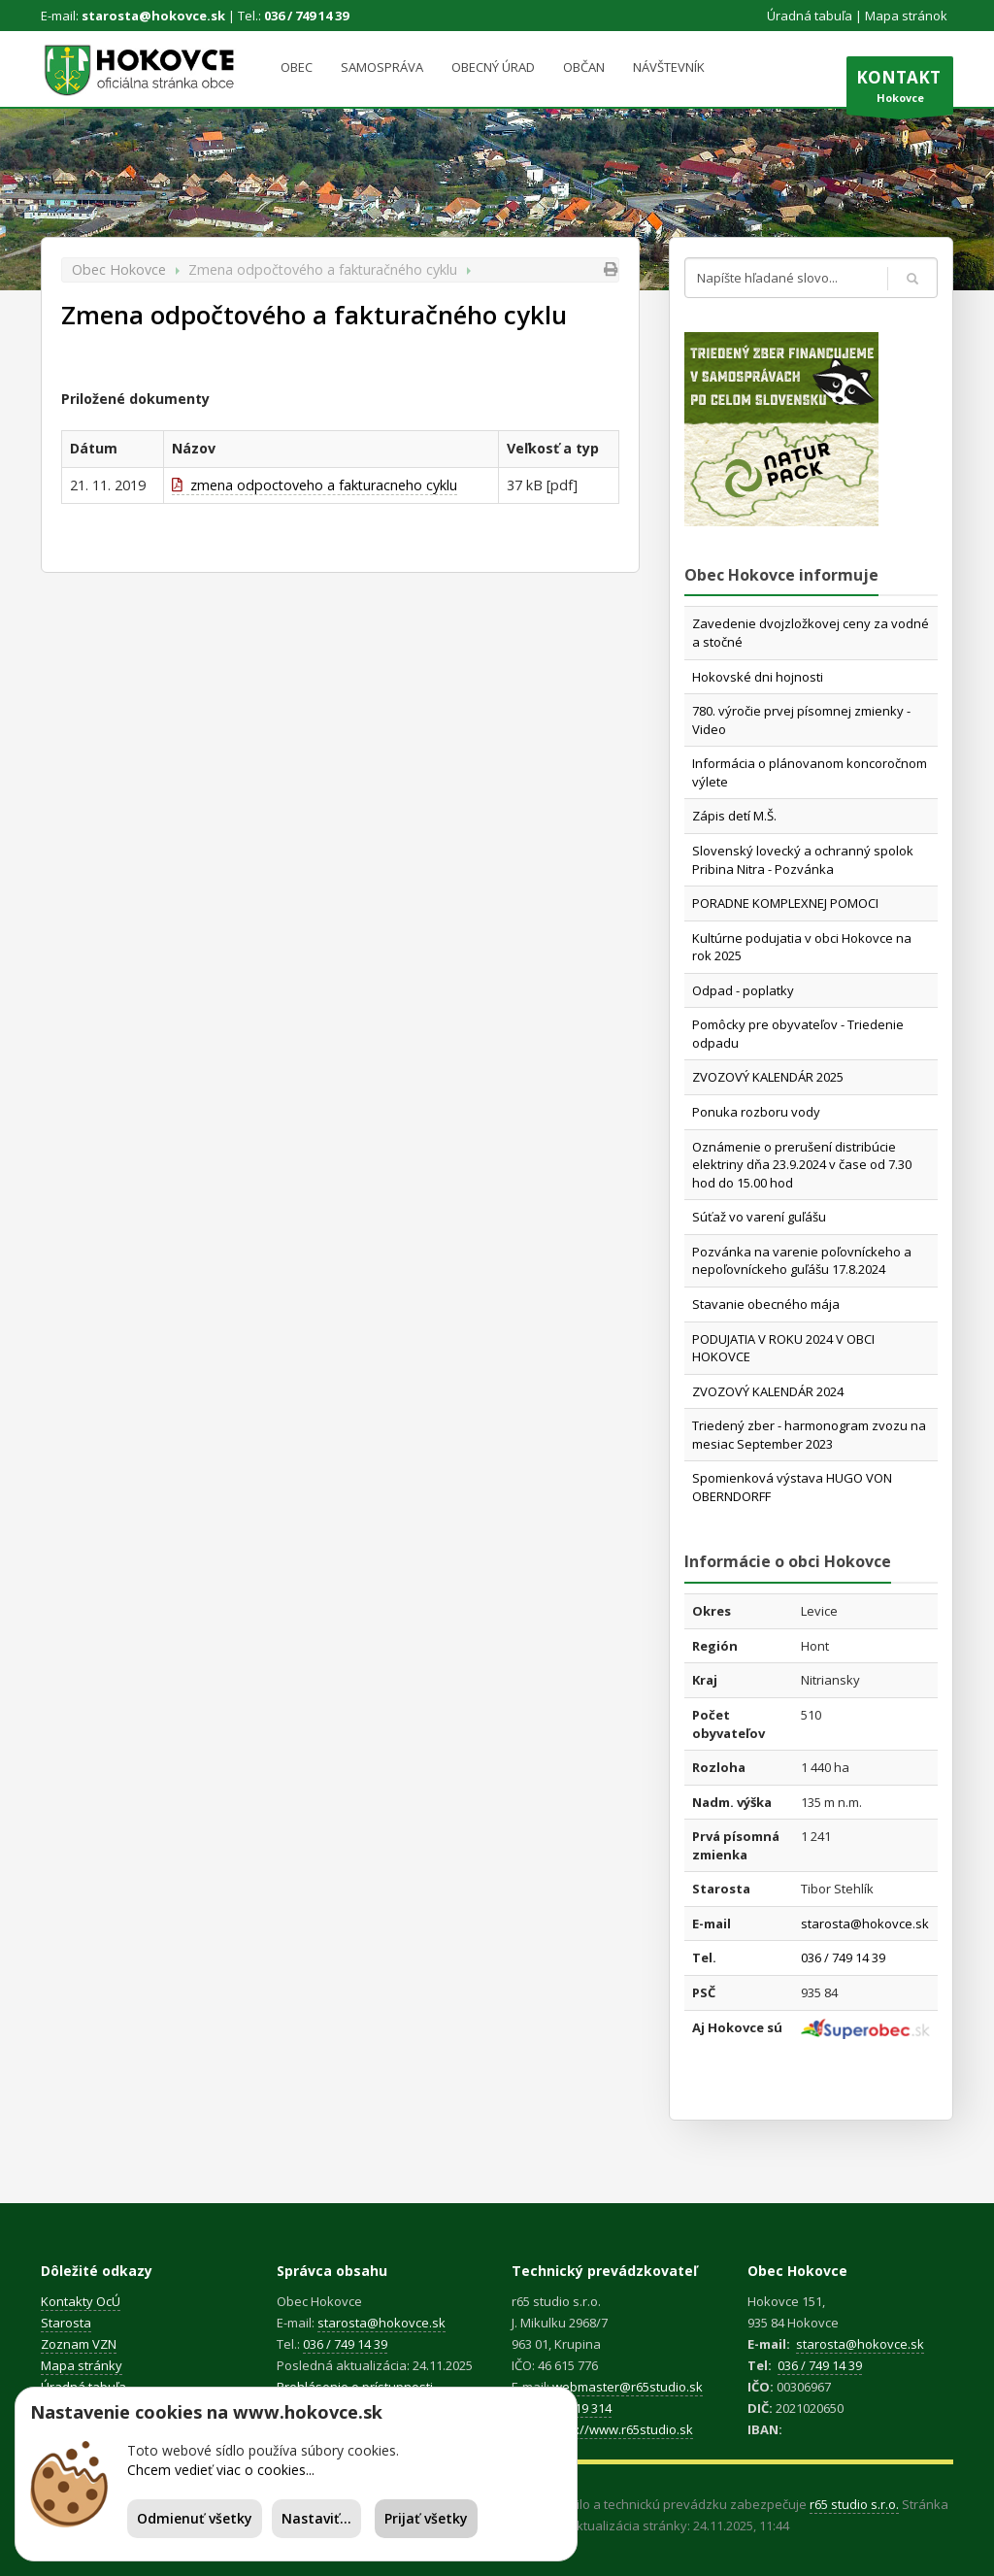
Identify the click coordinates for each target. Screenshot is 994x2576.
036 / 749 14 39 (306, 15)
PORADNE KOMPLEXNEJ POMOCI (785, 903)
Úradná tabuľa (809, 15)
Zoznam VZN (78, 2344)
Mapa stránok (906, 15)
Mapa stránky (81, 2365)
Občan (584, 67)
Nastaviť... (316, 2518)
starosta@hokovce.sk (153, 15)
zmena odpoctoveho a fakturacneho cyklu (314, 485)
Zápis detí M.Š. (734, 815)
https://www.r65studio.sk (620, 2429)
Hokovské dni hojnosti (757, 677)
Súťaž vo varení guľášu (759, 1216)
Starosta (66, 2322)
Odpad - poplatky (743, 990)
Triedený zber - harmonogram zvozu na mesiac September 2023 (809, 1435)
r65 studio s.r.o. (854, 2504)
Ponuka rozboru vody (756, 1112)
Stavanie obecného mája (766, 1304)
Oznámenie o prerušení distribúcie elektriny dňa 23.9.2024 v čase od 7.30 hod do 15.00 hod (801, 1164)
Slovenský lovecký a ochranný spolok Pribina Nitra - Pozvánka (802, 860)
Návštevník (669, 67)
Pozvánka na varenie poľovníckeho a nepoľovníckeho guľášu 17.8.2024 (801, 1261)
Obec (297, 67)
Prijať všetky (426, 2518)
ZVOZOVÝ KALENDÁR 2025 (768, 1077)
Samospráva (382, 67)
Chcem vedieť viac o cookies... (221, 2469)
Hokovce (899, 90)
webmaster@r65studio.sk (627, 2386)
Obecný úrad (493, 67)
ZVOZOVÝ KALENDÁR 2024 (768, 1391)
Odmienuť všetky (194, 2518)
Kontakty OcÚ (80, 2301)
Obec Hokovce (119, 269)
